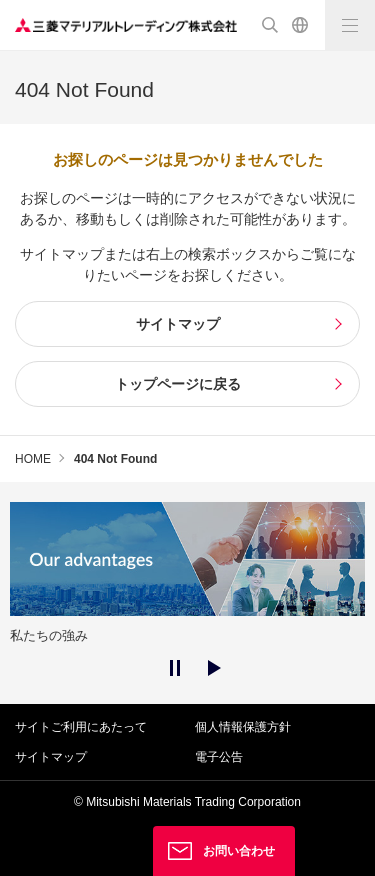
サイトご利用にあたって (81, 727)
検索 (270, 25)
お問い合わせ (239, 851)
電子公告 (219, 757)
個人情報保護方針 (243, 727)
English (300, 25)
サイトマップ (51, 757)
